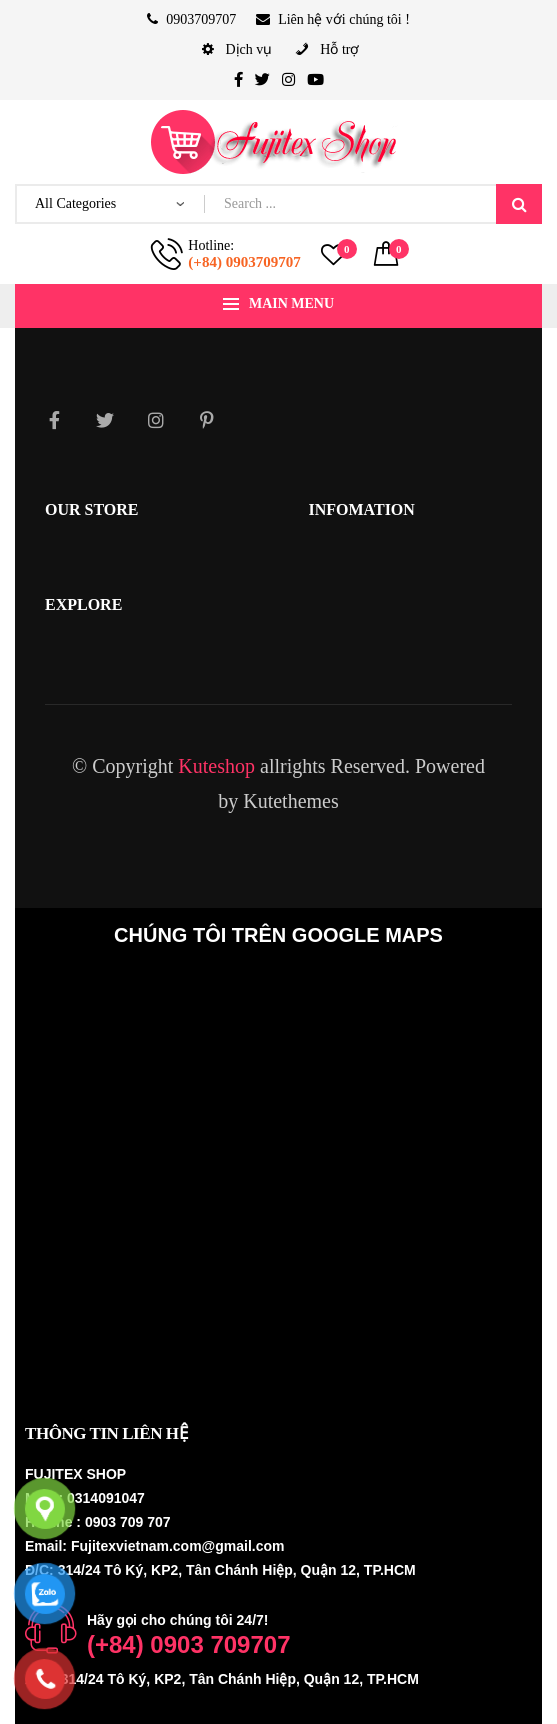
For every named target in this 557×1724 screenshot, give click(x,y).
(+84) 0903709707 (244, 262)
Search (519, 204)
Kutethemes (291, 801)
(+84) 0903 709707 (189, 1644)
